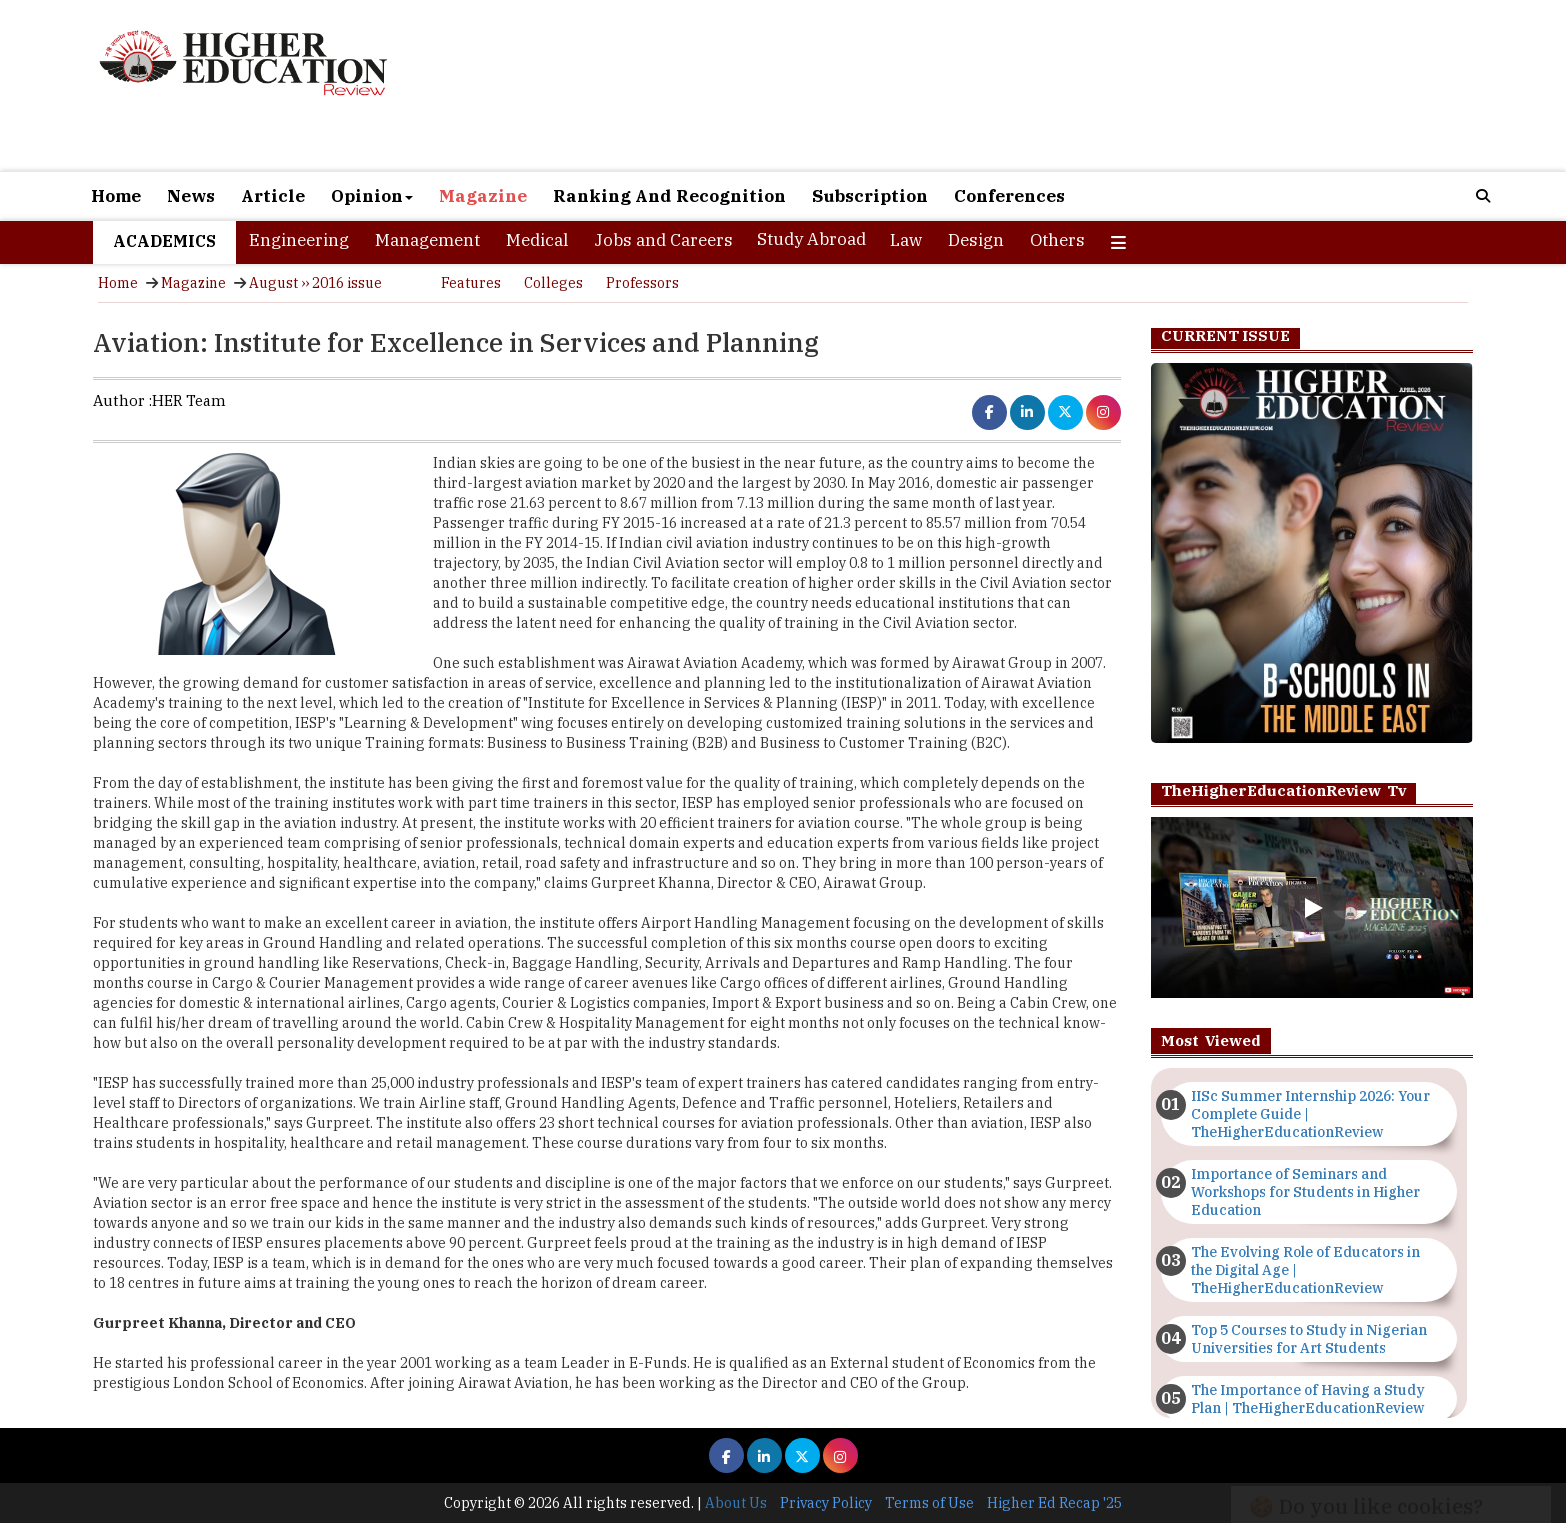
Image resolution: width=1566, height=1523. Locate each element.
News (191, 196)
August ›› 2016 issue (315, 283)
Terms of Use (929, 1503)
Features (471, 283)
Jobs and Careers (663, 240)
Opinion (372, 196)
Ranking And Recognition (669, 196)
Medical (537, 240)
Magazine (483, 196)
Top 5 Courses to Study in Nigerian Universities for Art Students (1309, 1339)
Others (1057, 240)
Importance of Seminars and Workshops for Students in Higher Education (1305, 1192)
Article (273, 196)
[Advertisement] (1013, 88)
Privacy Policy (826, 1503)
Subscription (870, 196)
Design (976, 240)
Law (906, 240)
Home (116, 196)
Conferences (1009, 196)
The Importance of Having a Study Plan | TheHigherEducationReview (1308, 1399)
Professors (642, 283)
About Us (736, 1503)
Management (427, 240)
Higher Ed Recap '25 (1054, 1503)
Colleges (553, 283)
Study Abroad (811, 239)
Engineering (299, 240)
